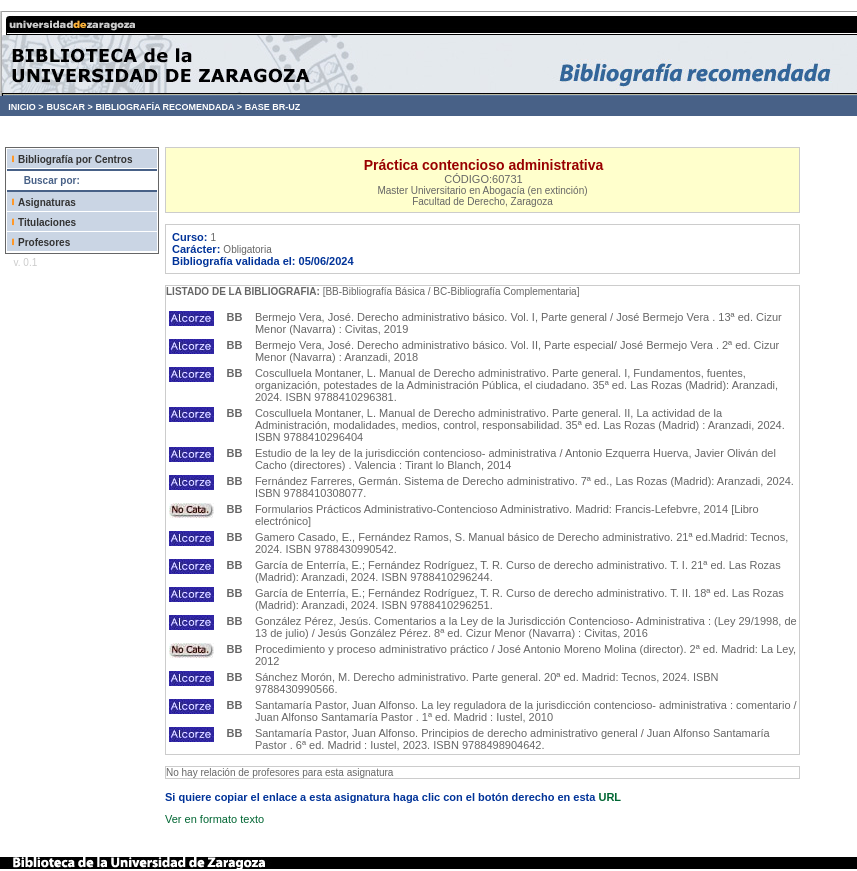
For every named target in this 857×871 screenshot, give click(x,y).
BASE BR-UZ (273, 107)
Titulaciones (47, 222)
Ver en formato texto (214, 819)
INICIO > (25, 107)
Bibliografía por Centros (75, 159)
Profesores (44, 242)
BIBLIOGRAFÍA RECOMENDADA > (168, 107)
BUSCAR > (69, 107)
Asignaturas (47, 202)
